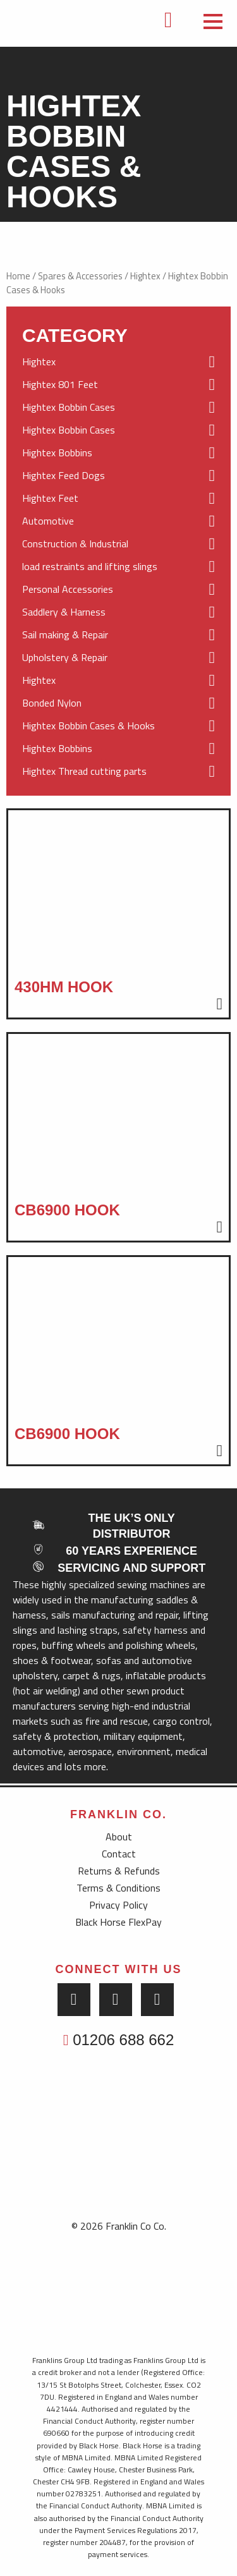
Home (18, 276)
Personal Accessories (118, 589)
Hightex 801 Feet (118, 385)
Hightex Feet (118, 498)
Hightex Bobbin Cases (118, 407)
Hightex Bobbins (118, 453)
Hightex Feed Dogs (118, 476)
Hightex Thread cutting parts (118, 771)
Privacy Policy (118, 1904)
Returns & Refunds (119, 1870)
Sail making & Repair (118, 635)
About (119, 1836)
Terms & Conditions (118, 1887)
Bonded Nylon (118, 703)
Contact (119, 1853)
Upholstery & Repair (118, 658)
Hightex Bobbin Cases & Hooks (118, 726)
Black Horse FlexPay (118, 1921)
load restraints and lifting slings (118, 567)
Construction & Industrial (118, 544)
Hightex (145, 276)
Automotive (118, 521)
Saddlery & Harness (118, 612)
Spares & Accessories (80, 276)
